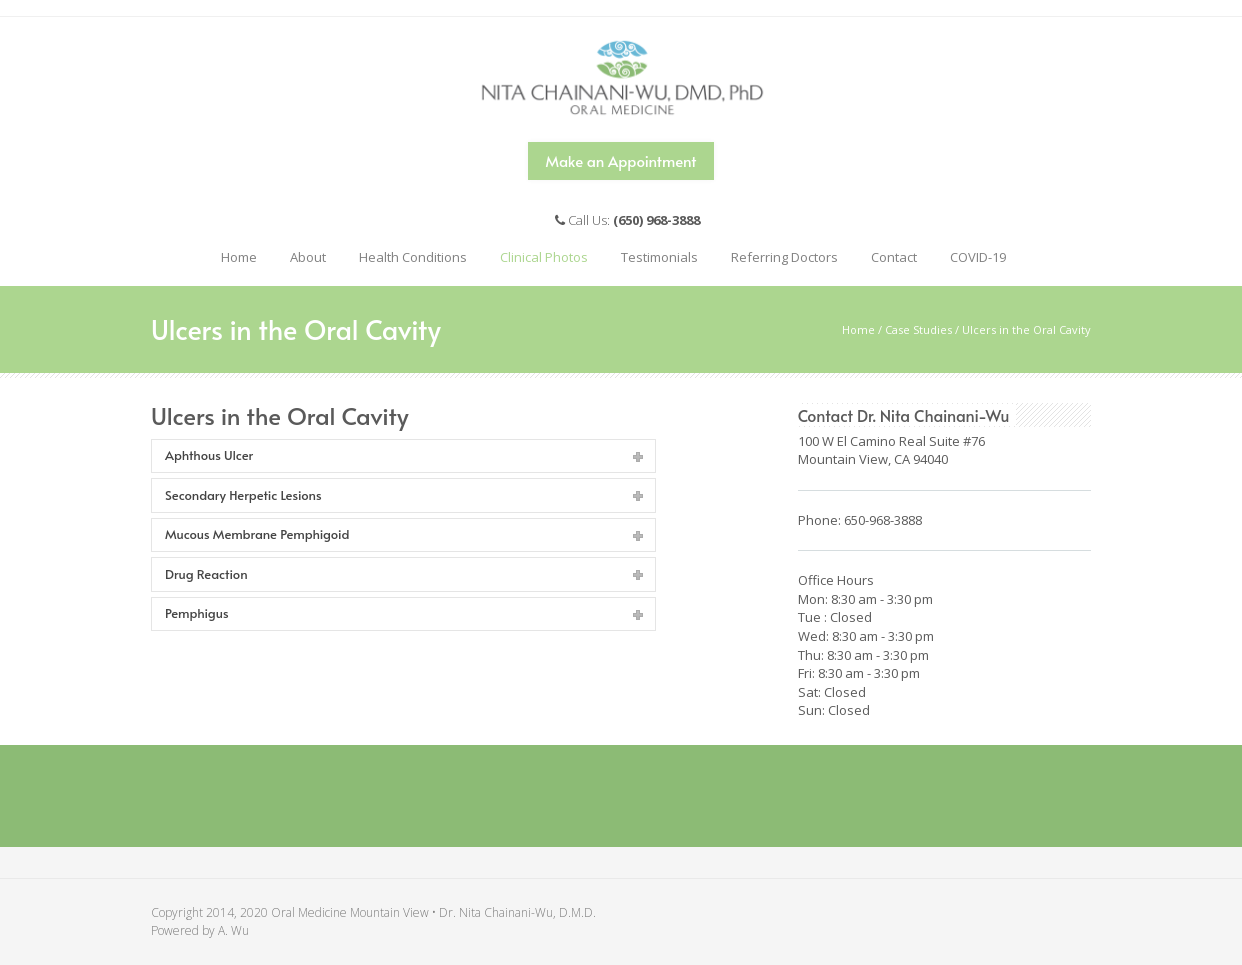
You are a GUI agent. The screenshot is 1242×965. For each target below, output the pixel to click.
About (303, 251)
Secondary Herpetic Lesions (243, 495)
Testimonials (659, 257)
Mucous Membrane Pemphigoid (257, 534)
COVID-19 (978, 257)
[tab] (403, 456)
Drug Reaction (206, 574)
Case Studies (918, 329)
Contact (889, 251)
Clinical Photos (539, 252)
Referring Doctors (784, 257)
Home (239, 257)
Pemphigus (197, 613)
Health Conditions (408, 251)
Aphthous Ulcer (209, 455)
